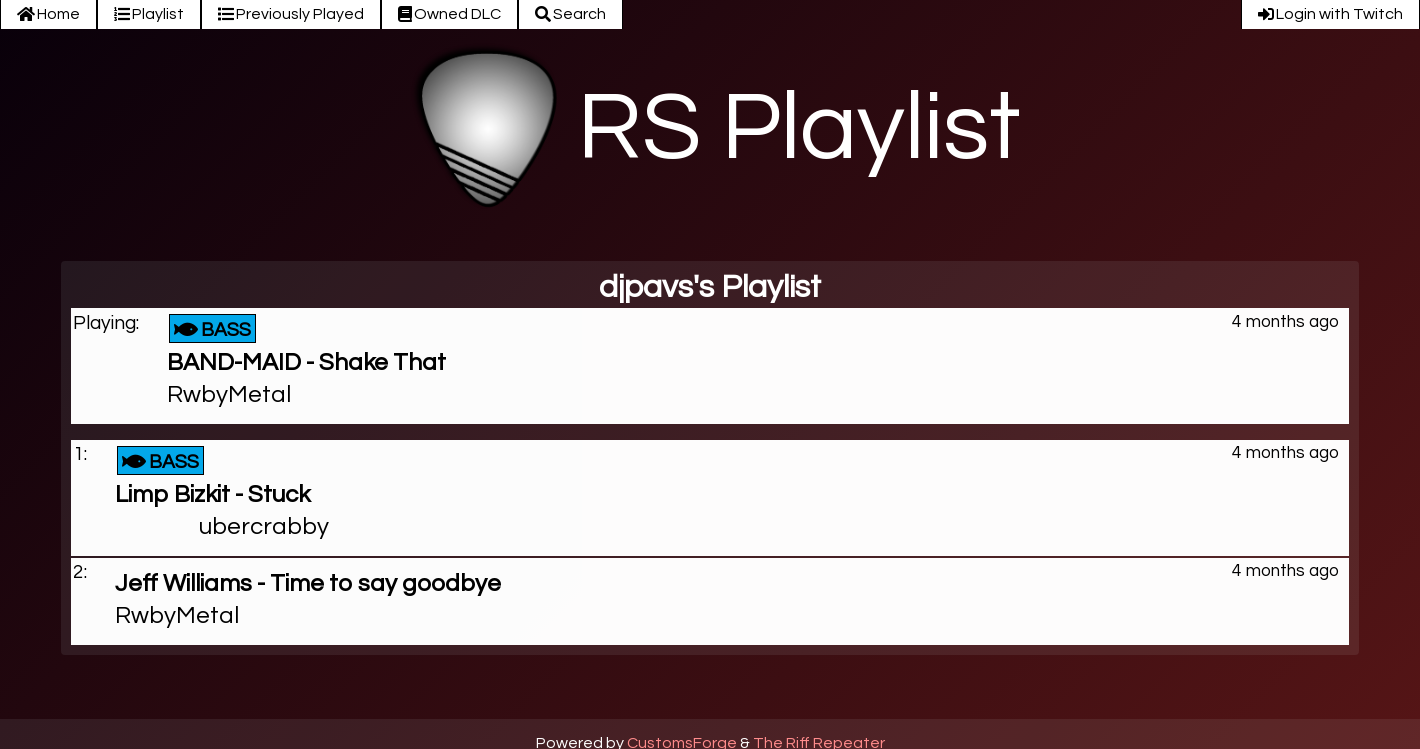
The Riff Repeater (819, 741)
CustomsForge (682, 741)
